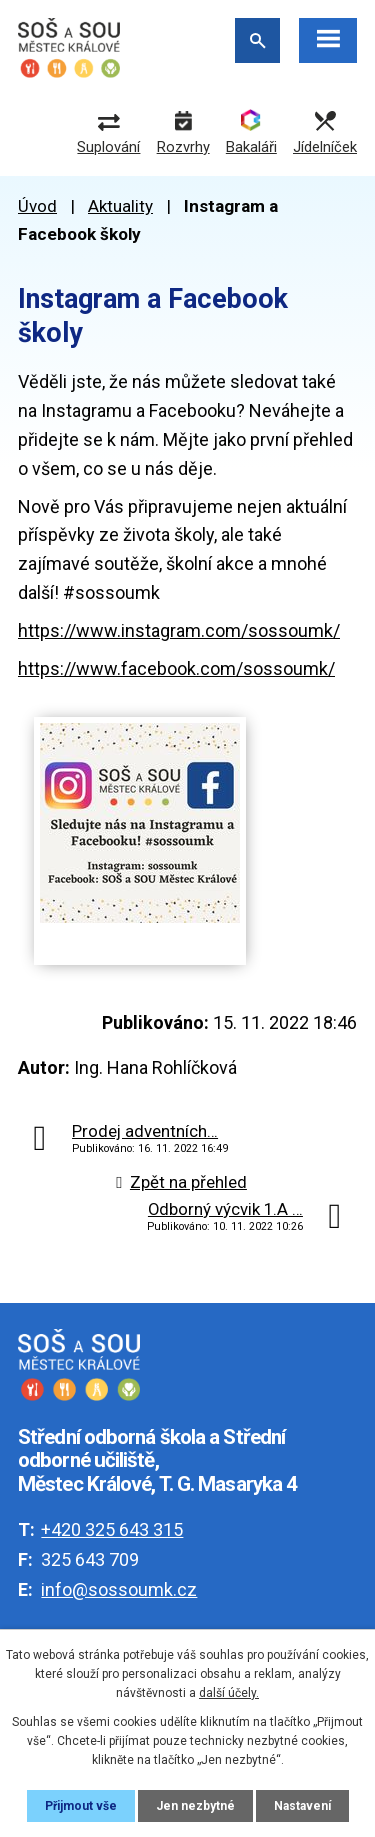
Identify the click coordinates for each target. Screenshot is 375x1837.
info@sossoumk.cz (119, 1589)
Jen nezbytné (195, 1806)
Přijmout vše (81, 1806)
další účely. (229, 1693)
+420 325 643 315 (112, 1529)
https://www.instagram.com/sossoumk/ (179, 630)
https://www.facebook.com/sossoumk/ (176, 668)
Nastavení (302, 1806)
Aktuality (120, 206)
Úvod (37, 206)
